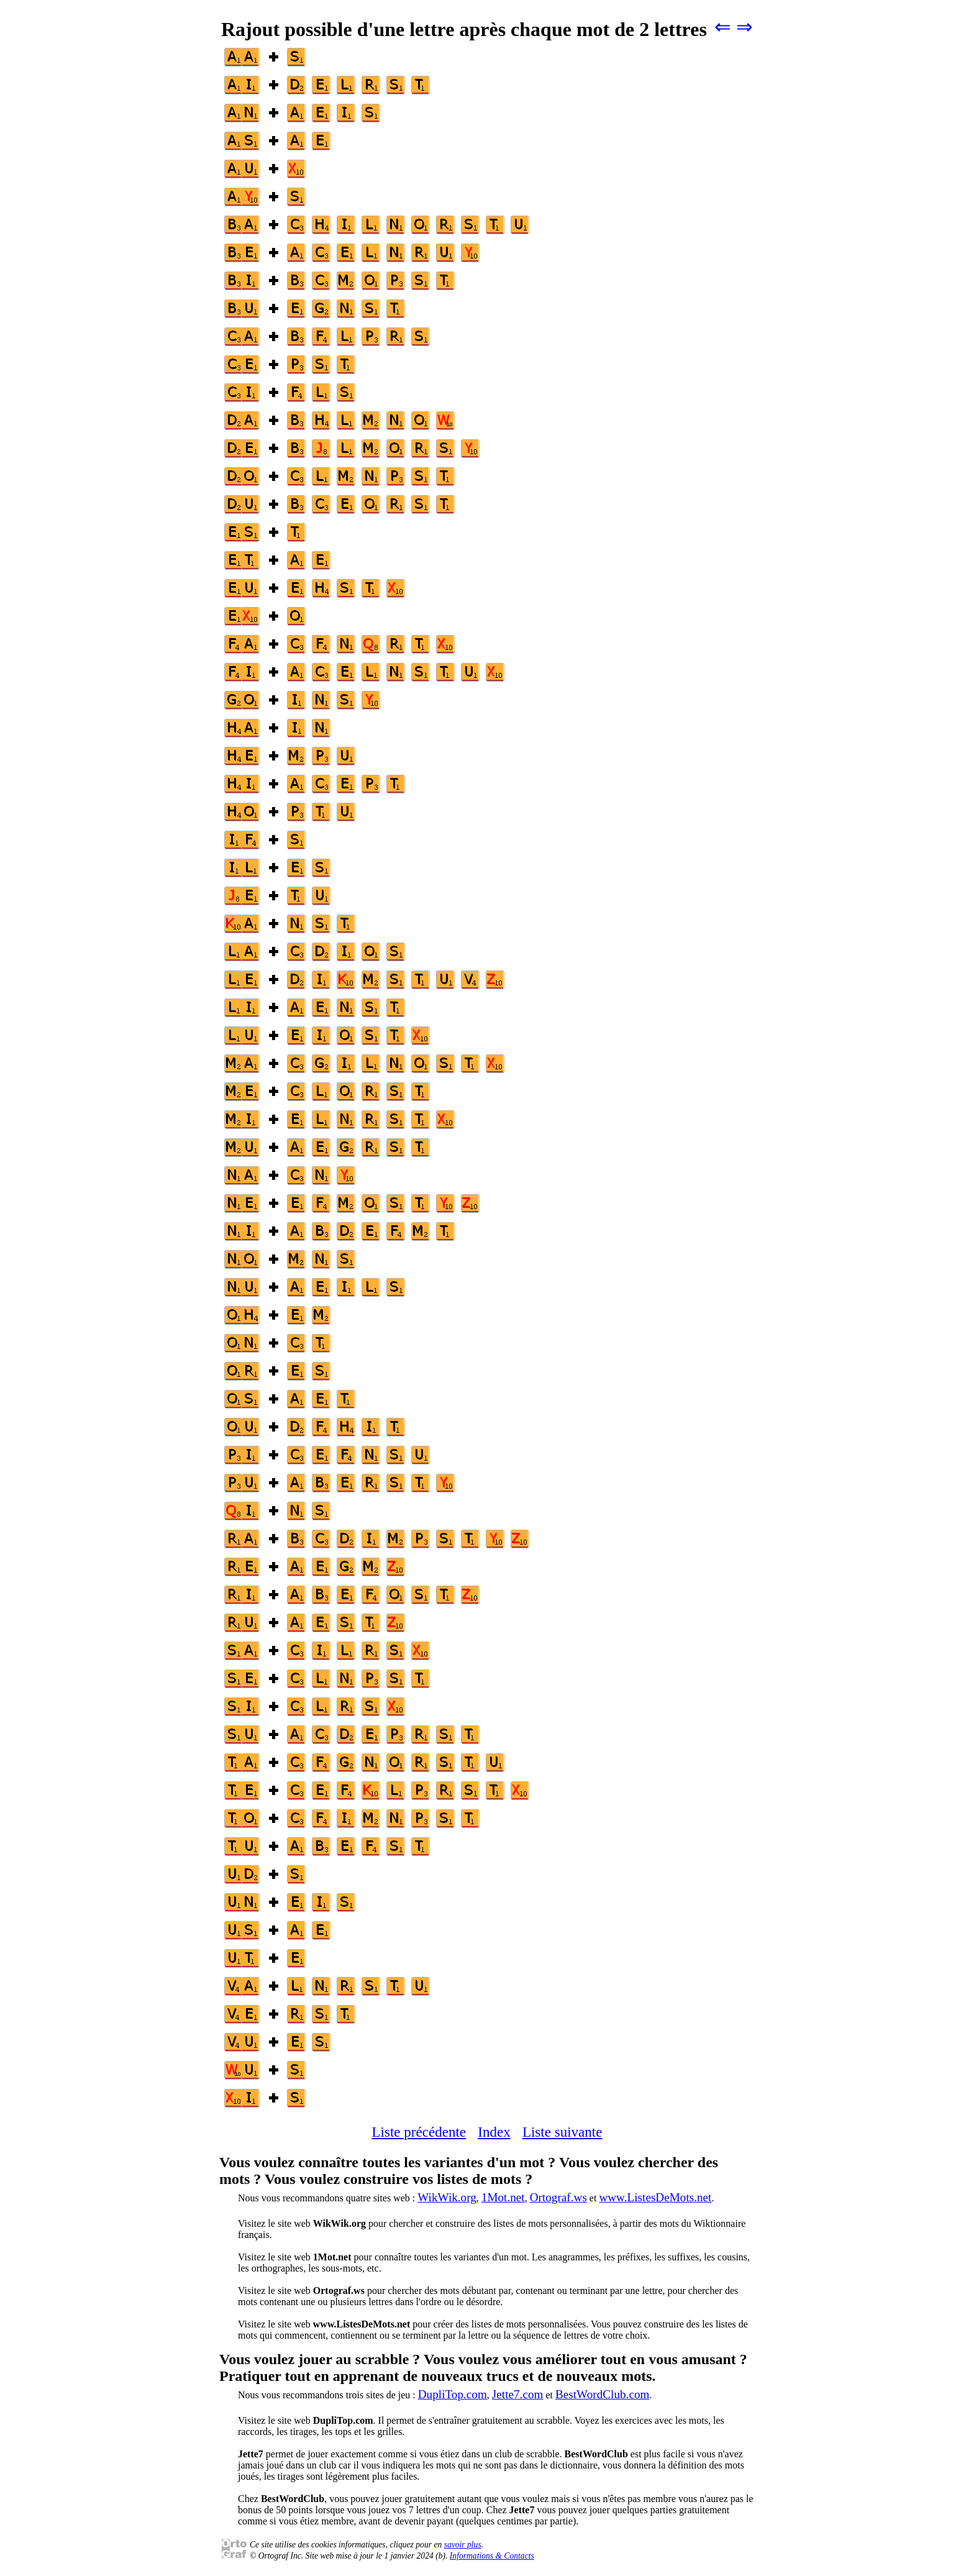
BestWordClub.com (602, 2394)
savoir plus (462, 2544)
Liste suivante (562, 2132)
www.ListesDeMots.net (655, 2197)
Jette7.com (518, 2394)
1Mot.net (503, 2197)
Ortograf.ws (558, 2197)
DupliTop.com (452, 2394)
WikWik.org (446, 2197)
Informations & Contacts (492, 2555)
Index (494, 2132)
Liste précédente (419, 2132)
